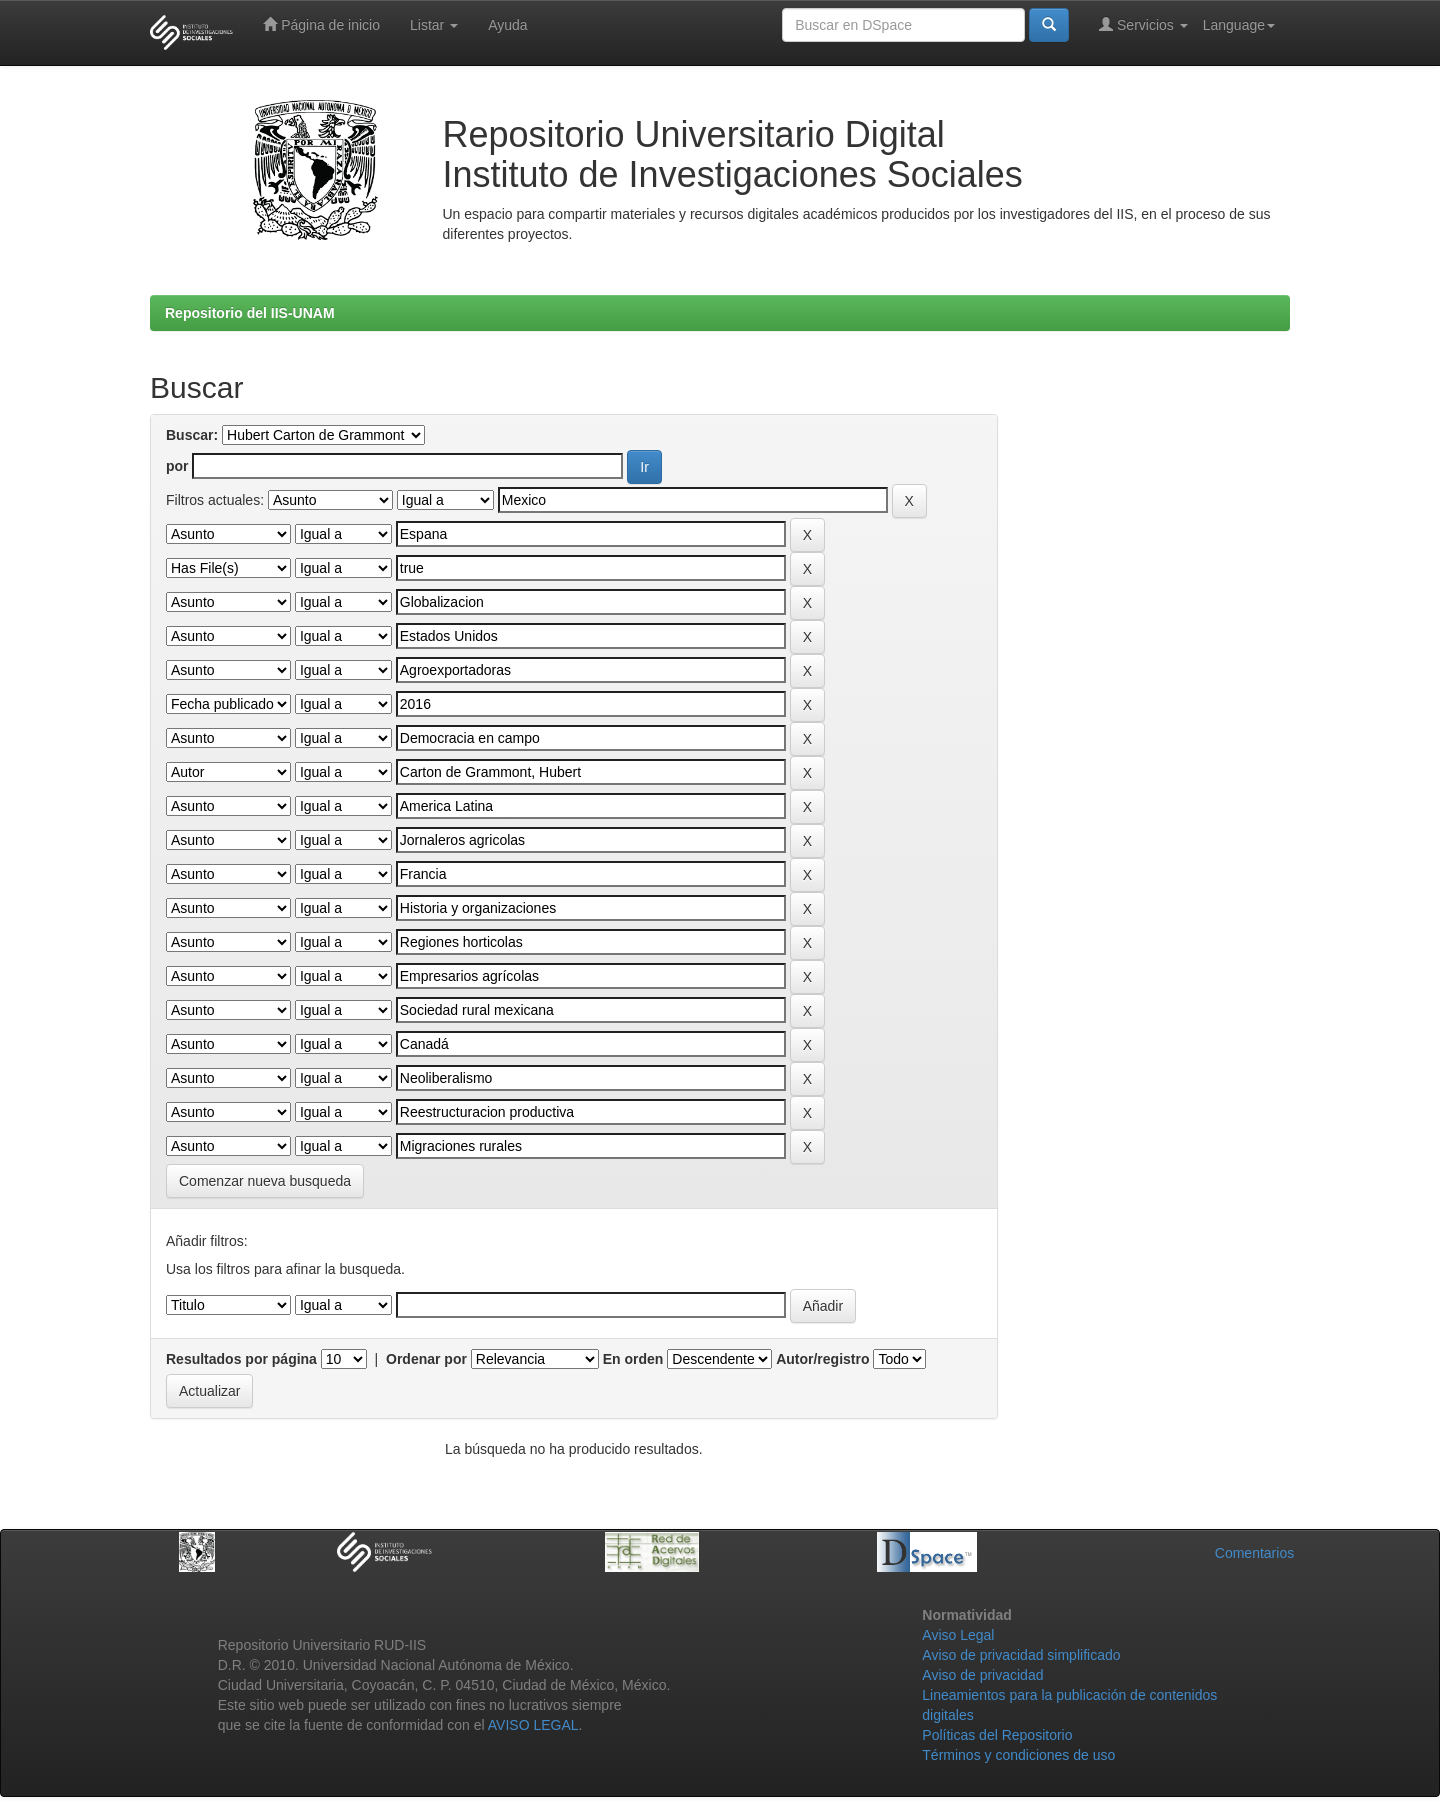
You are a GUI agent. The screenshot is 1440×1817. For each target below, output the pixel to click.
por (177, 466)
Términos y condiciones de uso (1018, 1755)
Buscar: (192, 435)
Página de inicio (321, 24)
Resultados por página (241, 1359)
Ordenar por (426, 1359)
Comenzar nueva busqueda (265, 1181)
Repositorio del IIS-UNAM (250, 313)
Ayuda (507, 25)
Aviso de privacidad (982, 1675)
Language (1239, 25)
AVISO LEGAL (533, 1725)
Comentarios (1254, 1553)
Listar (434, 25)
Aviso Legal (958, 1635)
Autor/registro (822, 1359)
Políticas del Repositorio (997, 1735)
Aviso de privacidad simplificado (1021, 1655)
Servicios (1143, 24)
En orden (633, 1359)
